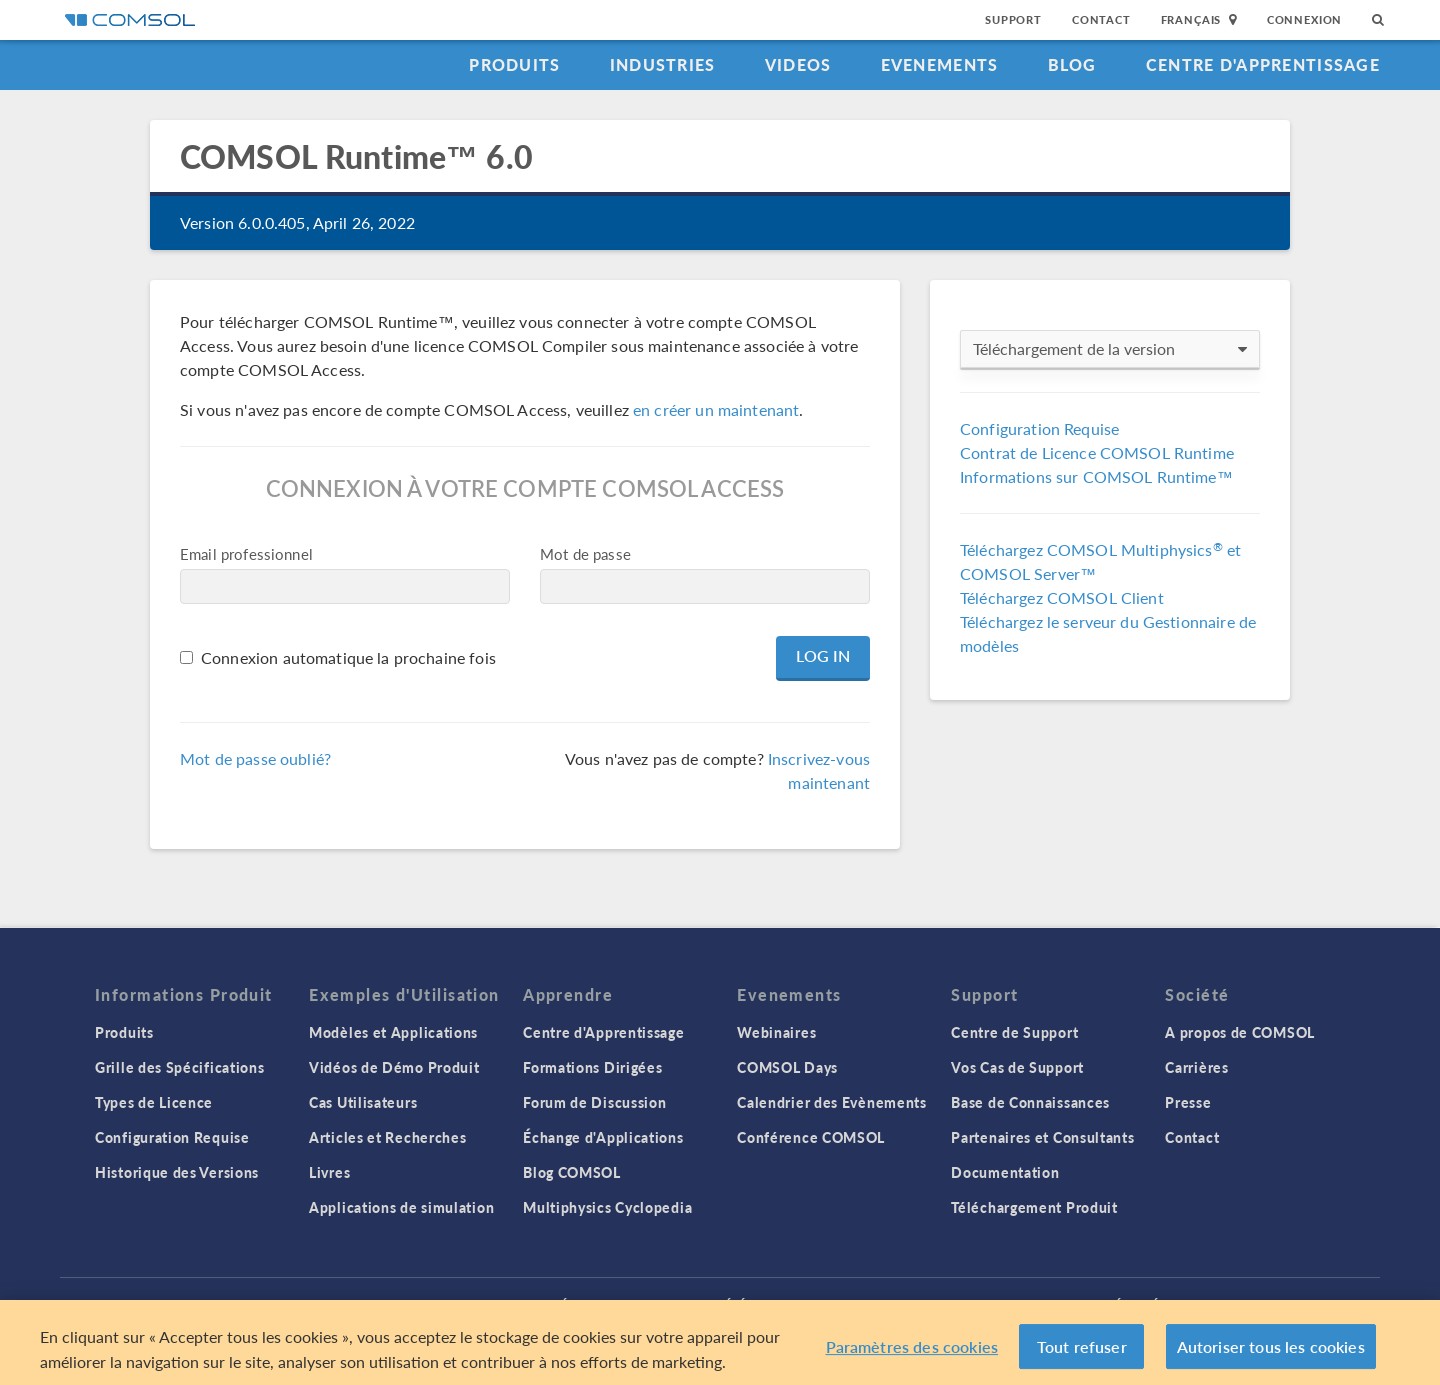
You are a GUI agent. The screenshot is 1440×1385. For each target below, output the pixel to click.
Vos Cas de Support (1017, 1067)
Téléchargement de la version (1110, 349)
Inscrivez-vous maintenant (819, 770)
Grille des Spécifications (180, 1067)
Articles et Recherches (387, 1137)
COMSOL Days (787, 1067)
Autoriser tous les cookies (1271, 1355)
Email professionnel (246, 553)
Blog (1072, 64)
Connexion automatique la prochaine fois (348, 657)
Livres (329, 1172)
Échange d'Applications (603, 1137)
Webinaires (776, 1032)
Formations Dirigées (592, 1067)
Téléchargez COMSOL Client (1062, 597)
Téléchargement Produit (1034, 1207)
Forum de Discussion (594, 1102)
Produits (514, 64)
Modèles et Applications (393, 1032)
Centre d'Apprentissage (1263, 64)
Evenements (940, 64)
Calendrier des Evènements (832, 1102)
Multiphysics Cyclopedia (607, 1207)
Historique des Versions (177, 1172)
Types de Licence (154, 1102)
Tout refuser (1082, 1355)
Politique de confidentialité (468, 1304)
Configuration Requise (1039, 428)
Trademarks (628, 1304)
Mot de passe (585, 553)
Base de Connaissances (1030, 1102)
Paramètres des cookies (912, 1355)
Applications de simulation (401, 1207)
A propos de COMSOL (1240, 1032)
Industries (663, 64)
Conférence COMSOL (811, 1137)
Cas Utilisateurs (363, 1102)
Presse (1188, 1102)
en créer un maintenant (716, 409)
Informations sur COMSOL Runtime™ (1096, 476)
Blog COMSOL (572, 1172)
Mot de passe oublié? (255, 758)
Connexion (1304, 19)
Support (1013, 19)
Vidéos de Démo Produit (394, 1067)
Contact (1101, 19)
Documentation (1005, 1172)
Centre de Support (1014, 1032)
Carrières (1196, 1067)
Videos (798, 64)
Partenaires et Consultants (1042, 1137)
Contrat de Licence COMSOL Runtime (1097, 452)
